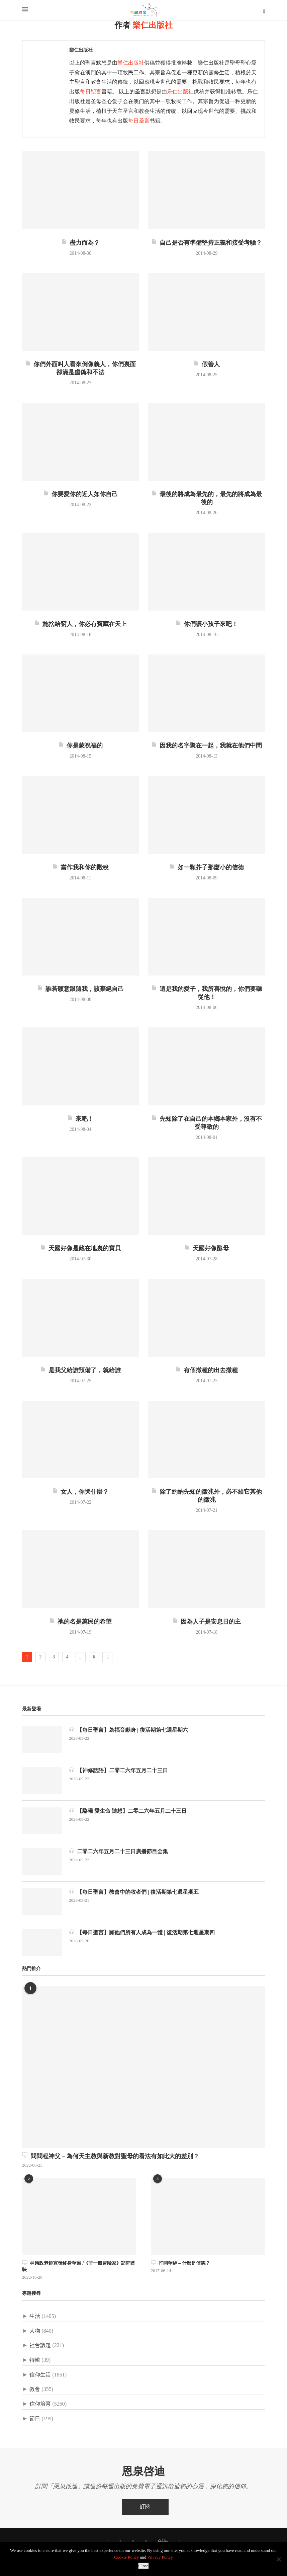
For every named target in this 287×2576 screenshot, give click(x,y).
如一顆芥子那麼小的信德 (206, 867)
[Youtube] (146, 2541)
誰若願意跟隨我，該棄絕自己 (80, 989)
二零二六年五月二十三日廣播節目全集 (118, 1851)
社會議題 (40, 2345)
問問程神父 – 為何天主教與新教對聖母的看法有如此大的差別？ (110, 2156)
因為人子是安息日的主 (206, 1621)
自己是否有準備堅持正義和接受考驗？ (206, 242)
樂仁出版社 (81, 50)
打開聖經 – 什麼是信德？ (180, 2263)
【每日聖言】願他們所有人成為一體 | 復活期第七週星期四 (142, 1932)
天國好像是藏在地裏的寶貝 (80, 1248)
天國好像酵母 (206, 1248)
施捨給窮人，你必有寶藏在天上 (80, 624)
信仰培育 (40, 2404)
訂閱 (145, 2506)
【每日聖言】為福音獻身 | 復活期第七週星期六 (128, 1729)
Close (143, 2565)
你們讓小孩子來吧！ (206, 624)
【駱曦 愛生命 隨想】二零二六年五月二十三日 (128, 1810)
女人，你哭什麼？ (80, 1491)
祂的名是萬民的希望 (80, 1621)
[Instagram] (133, 2541)
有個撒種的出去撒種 (206, 1370)
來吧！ (80, 1118)
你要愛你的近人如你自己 (80, 494)
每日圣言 (139, 121)
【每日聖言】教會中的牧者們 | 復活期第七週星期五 (134, 1891)
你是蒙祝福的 (80, 745)
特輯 (34, 2360)
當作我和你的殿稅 (80, 867)
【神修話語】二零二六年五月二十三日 (118, 1770)
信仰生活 (40, 2374)
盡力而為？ (80, 242)
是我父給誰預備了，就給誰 (80, 1370)
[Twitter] (120, 2541)
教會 (34, 2389)
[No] (278, 2559)
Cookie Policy (126, 2557)
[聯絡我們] (179, 2541)
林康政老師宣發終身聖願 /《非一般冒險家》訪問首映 (78, 2266)
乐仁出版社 (180, 91)
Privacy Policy (160, 2557)
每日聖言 (90, 91)
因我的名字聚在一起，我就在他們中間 (206, 745)
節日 (34, 2418)
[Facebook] (107, 2541)
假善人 (206, 364)
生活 (34, 2316)
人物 (34, 2331)
